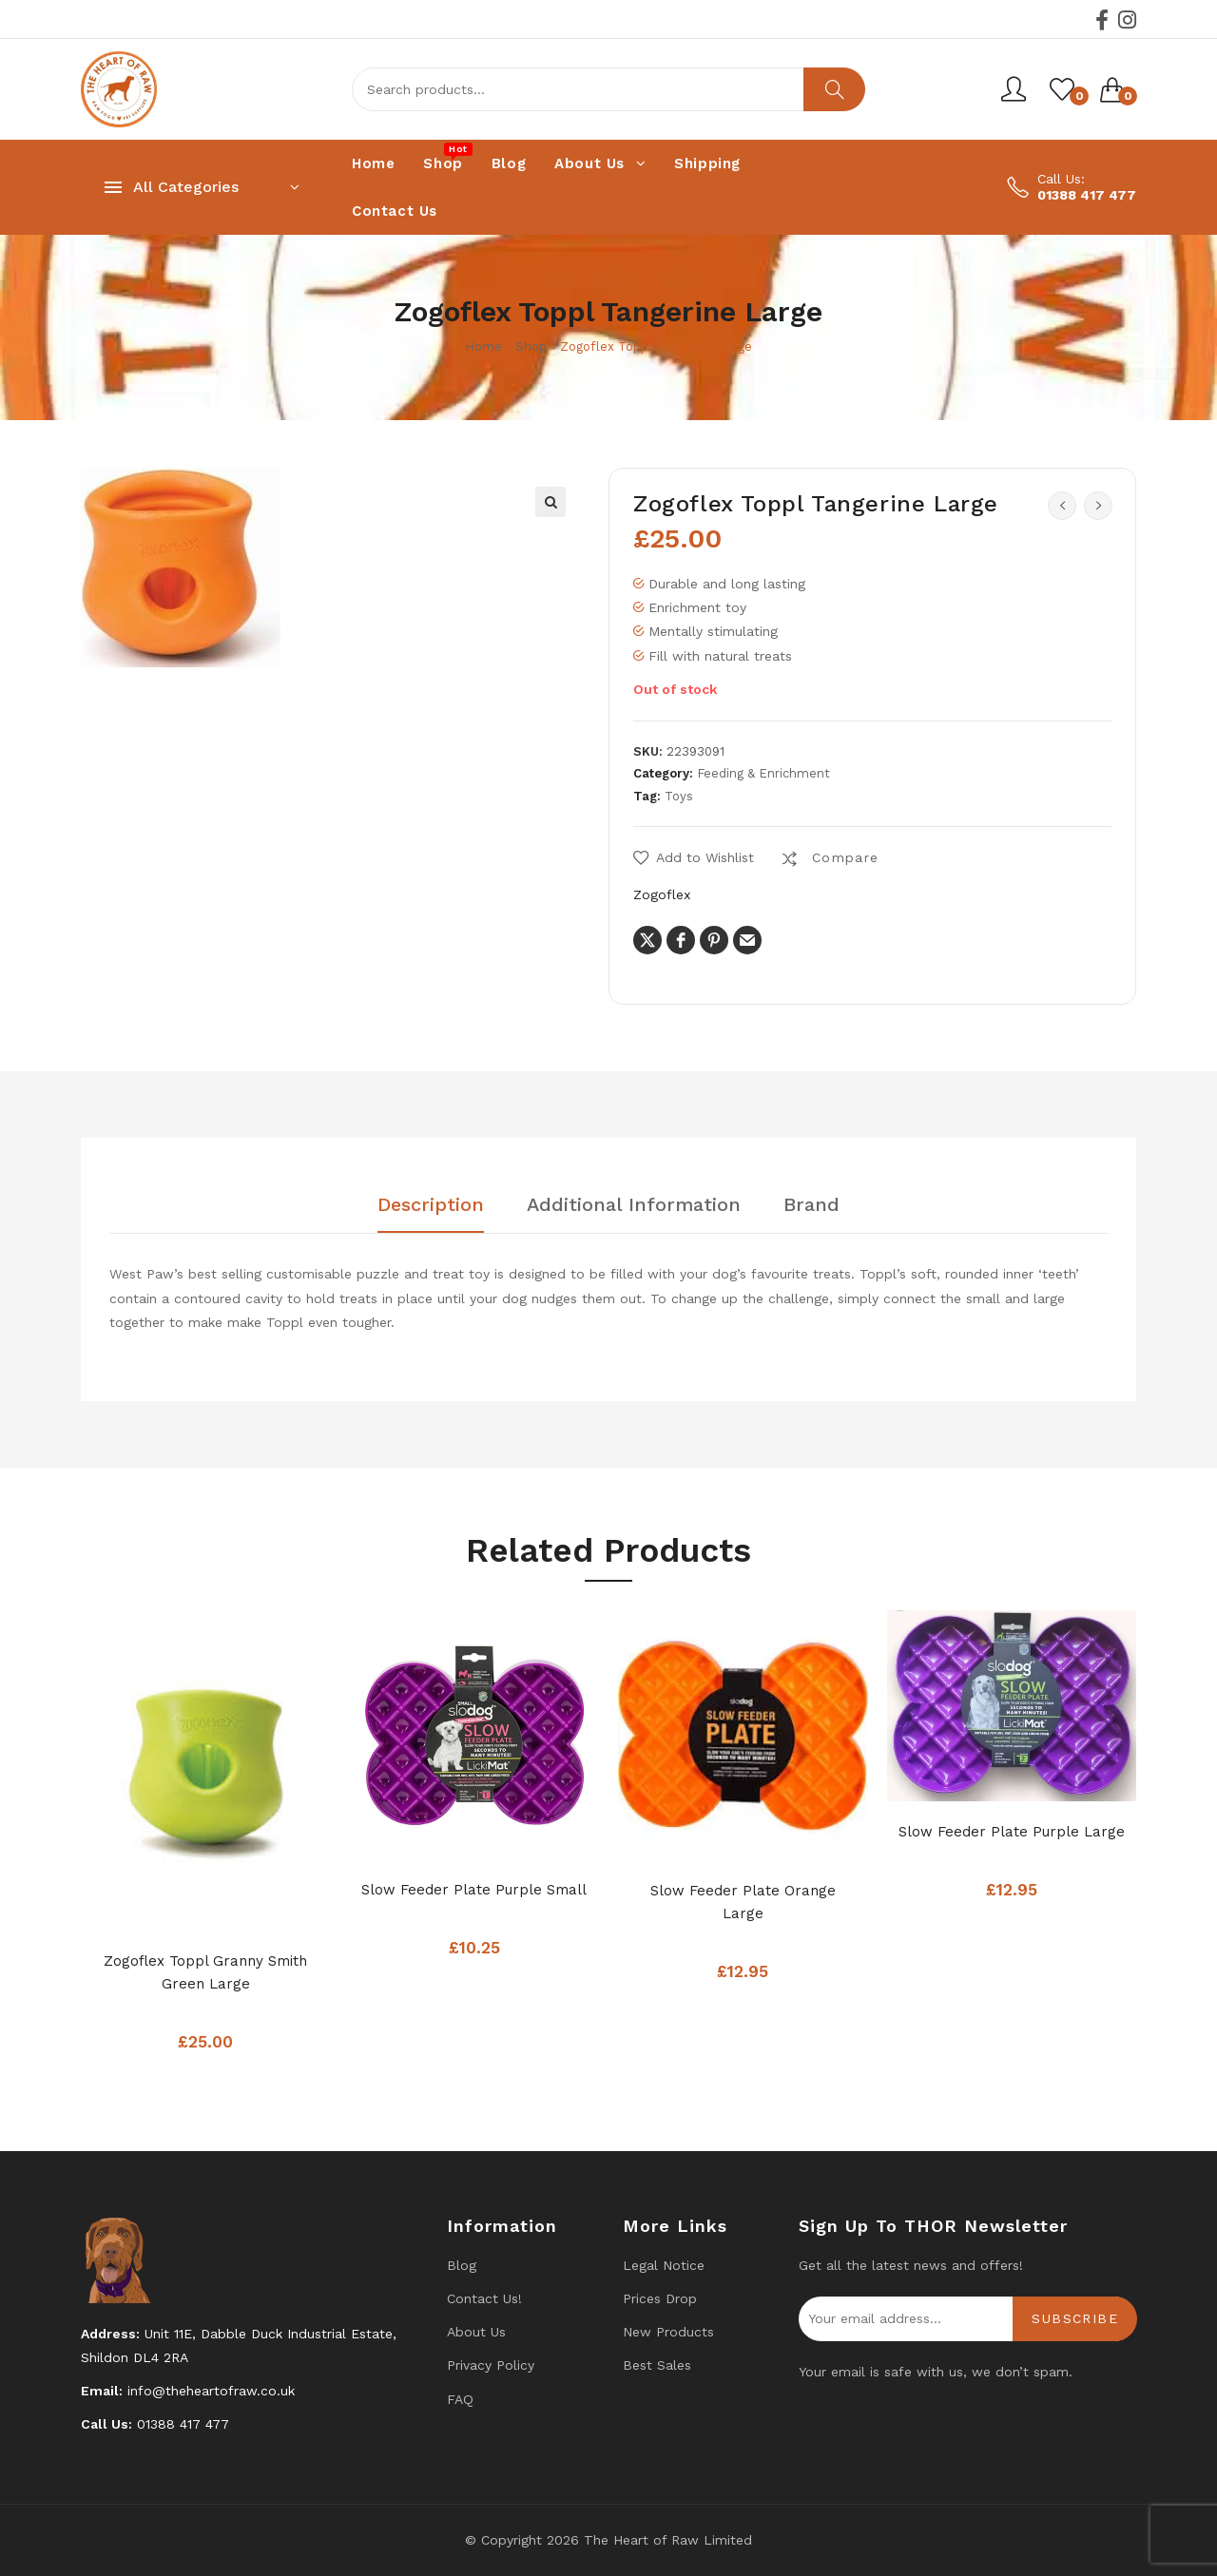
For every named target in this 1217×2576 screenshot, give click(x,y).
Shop (531, 346)
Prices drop (660, 2298)
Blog (461, 2265)
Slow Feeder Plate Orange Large (743, 1902)
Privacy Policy (490, 2365)
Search (834, 89)
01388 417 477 (1086, 194)
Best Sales (657, 2365)
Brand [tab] (811, 1205)
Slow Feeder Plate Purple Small (474, 1889)
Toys (679, 796)
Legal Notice (664, 2265)
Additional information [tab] (634, 1205)
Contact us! (484, 2298)
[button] (550, 502)
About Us (476, 2331)
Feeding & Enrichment (763, 773)
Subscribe (1075, 2318)
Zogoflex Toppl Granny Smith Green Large (205, 1972)
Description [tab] (430, 1205)
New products (668, 2331)
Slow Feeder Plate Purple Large (1011, 1831)
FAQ (460, 2399)
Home (483, 346)
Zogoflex (661, 894)
